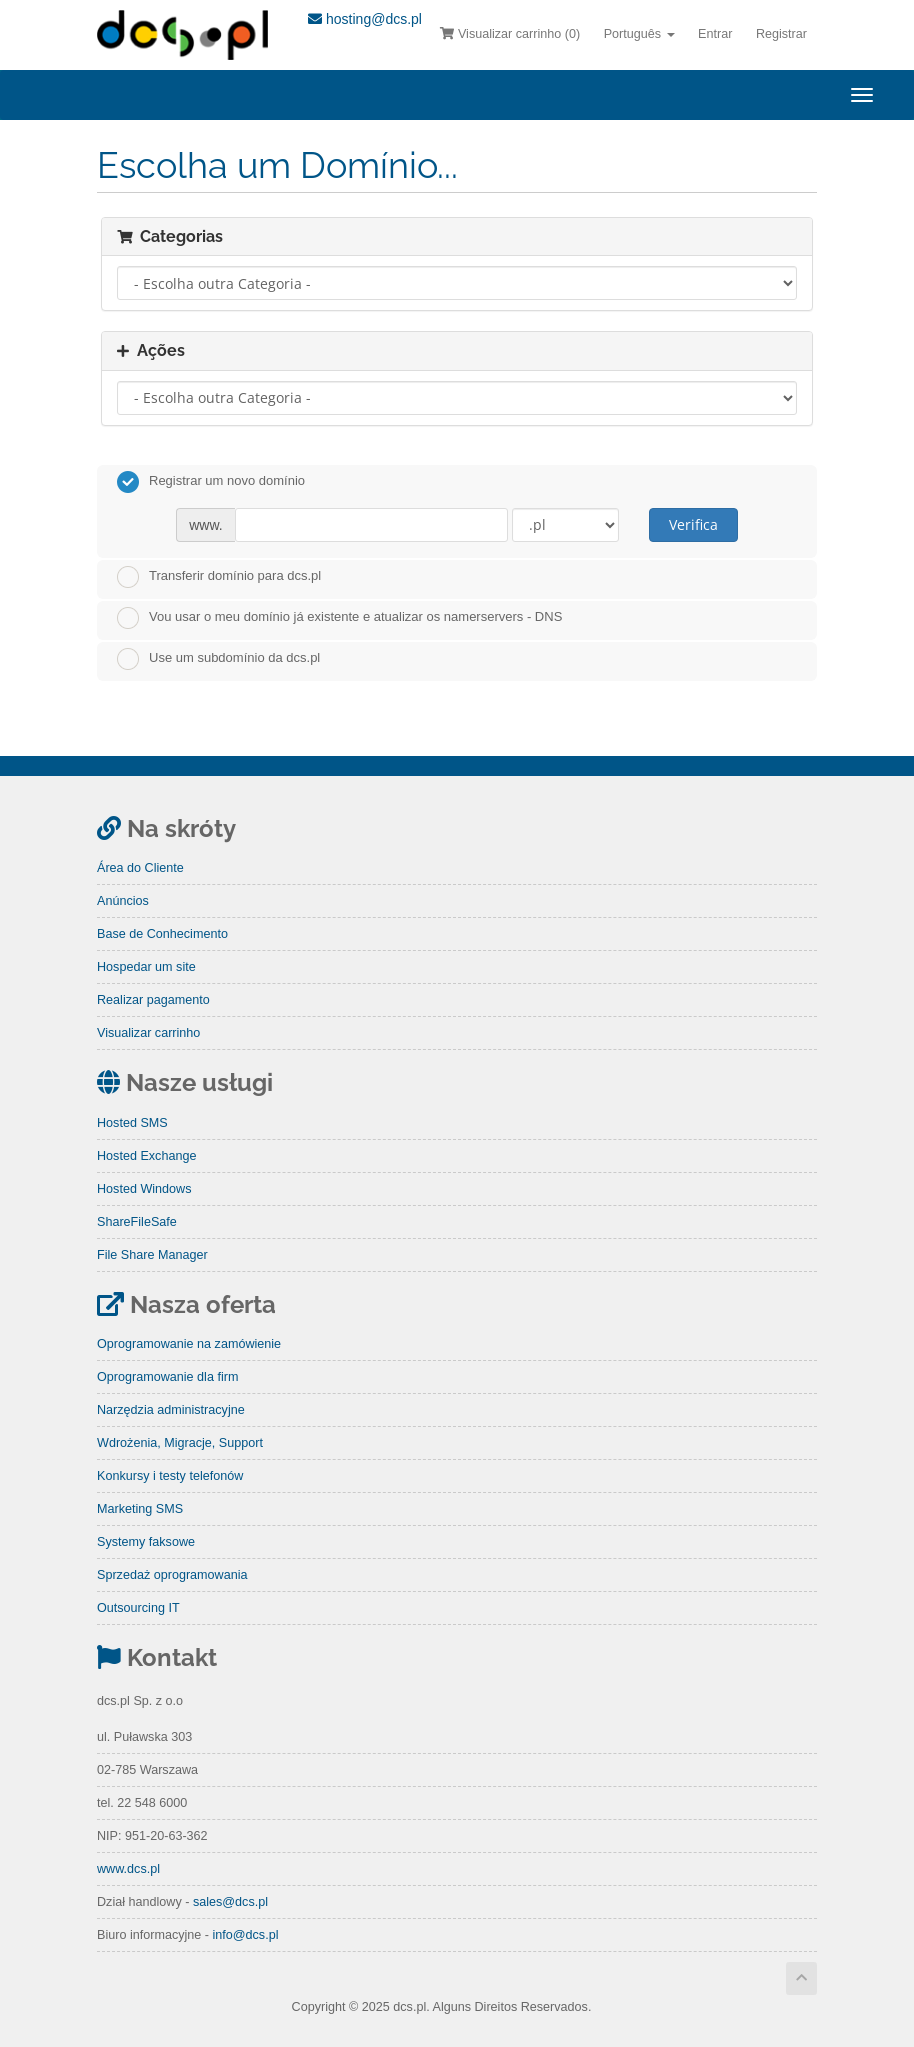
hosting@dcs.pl (365, 19)
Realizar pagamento (153, 1000)
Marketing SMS (140, 1509)
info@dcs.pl (245, 1935)
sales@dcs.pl (230, 1902)
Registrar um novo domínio (211, 482)
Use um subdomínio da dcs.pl (218, 659)
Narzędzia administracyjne (171, 1410)
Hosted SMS (132, 1123)
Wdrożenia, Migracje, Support (180, 1443)
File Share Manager (152, 1255)
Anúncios (123, 901)
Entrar (715, 34)
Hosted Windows (144, 1189)
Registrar (781, 34)
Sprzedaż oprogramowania (172, 1575)
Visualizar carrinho (148, 1033)
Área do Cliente (140, 868)
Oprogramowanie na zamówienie (189, 1344)
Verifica (693, 524)
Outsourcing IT (138, 1608)
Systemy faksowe (146, 1542)
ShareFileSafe (137, 1222)
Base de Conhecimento (162, 934)
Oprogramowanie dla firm (167, 1377)
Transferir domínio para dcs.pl (219, 577)
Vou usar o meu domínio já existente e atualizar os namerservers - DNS (339, 618)
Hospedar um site (146, 967)
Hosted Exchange (146, 1156)
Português (639, 34)
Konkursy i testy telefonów (170, 1476)
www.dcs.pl (128, 1869)
